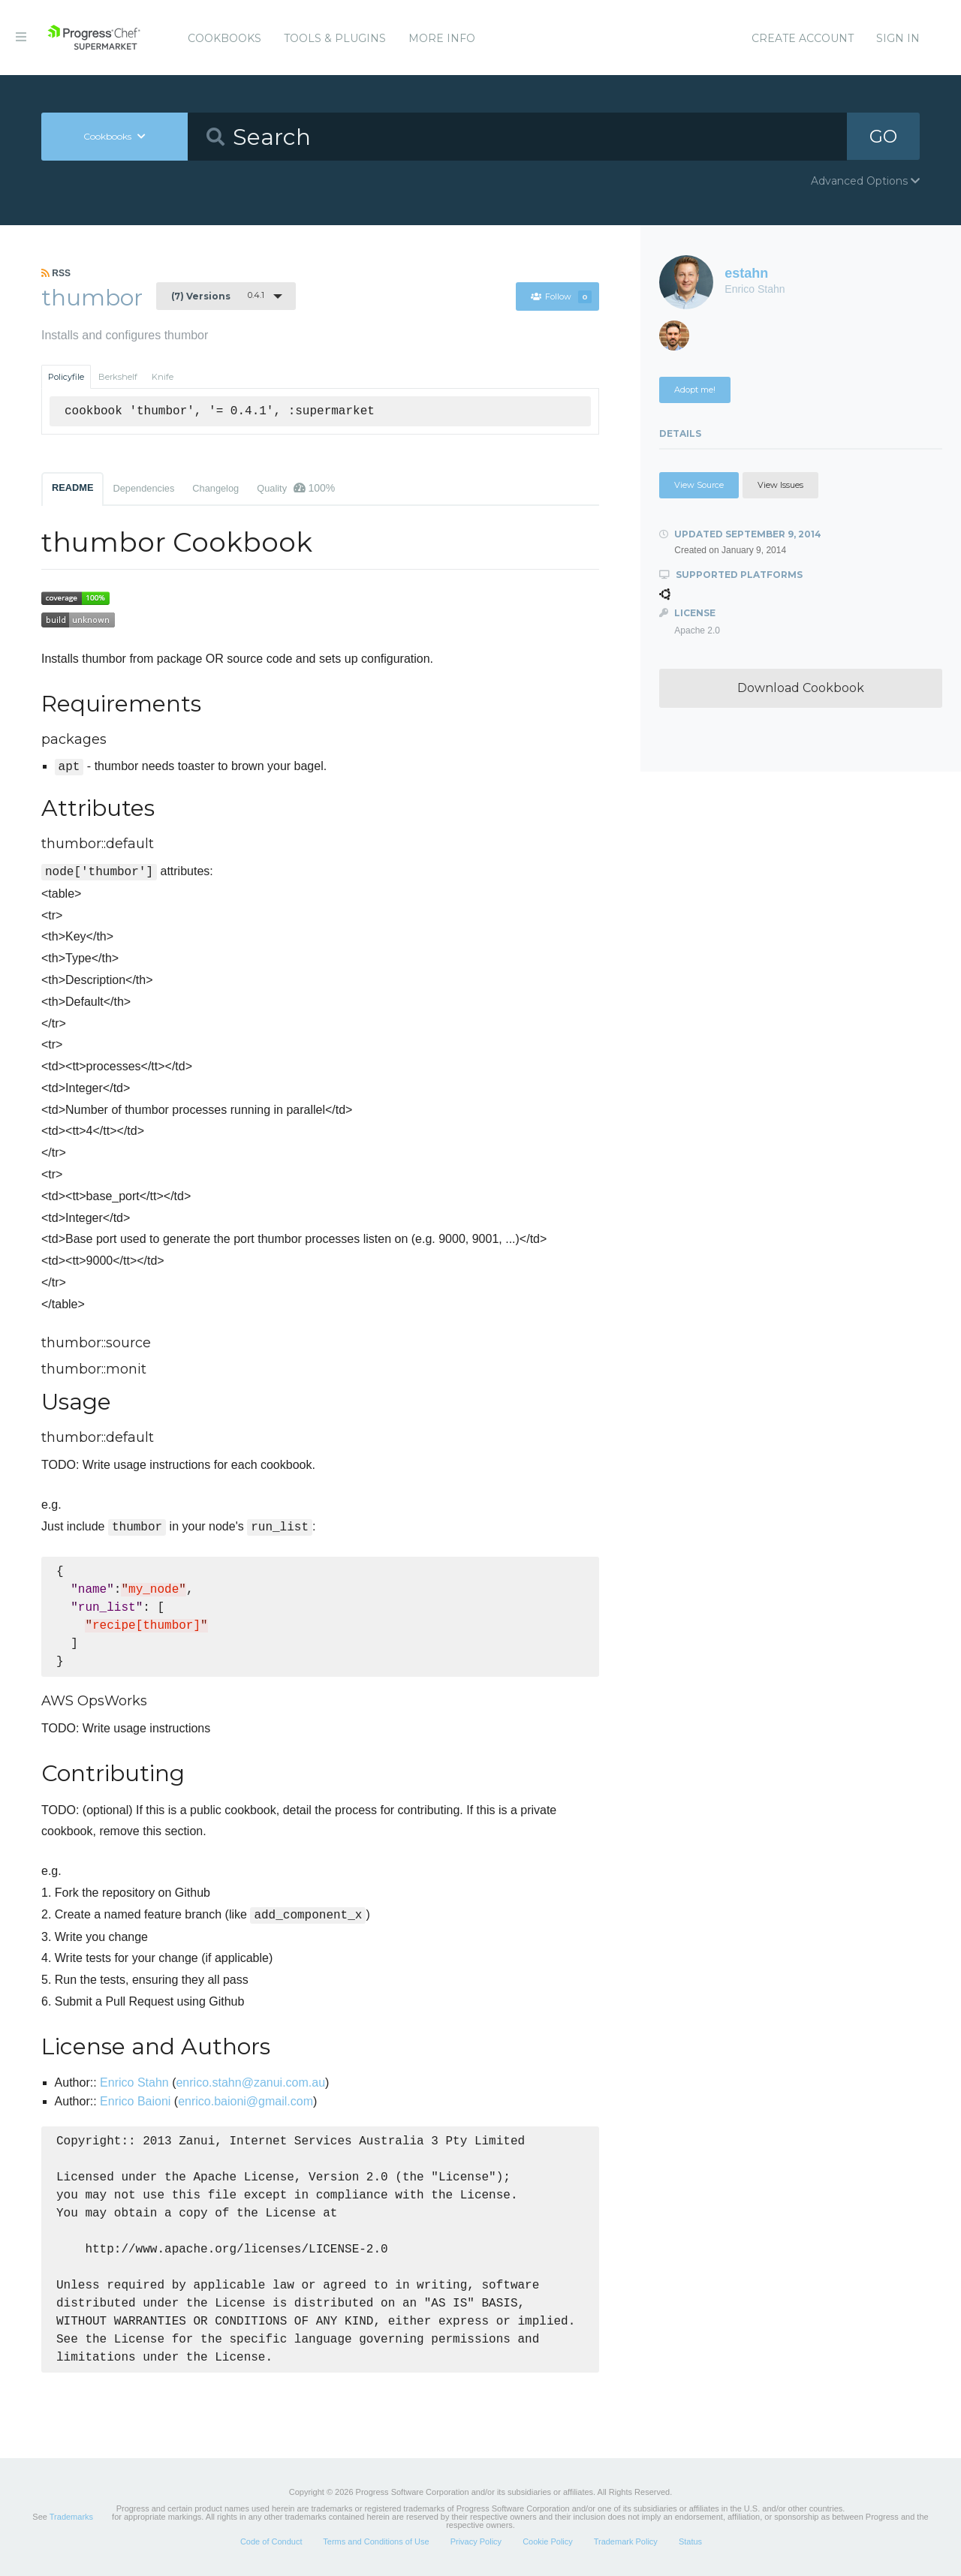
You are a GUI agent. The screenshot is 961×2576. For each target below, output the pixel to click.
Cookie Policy (548, 2541)
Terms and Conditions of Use (376, 2541)
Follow (561, 296)
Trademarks (71, 2516)
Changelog (215, 488)
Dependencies (143, 488)
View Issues (780, 485)
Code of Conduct (271, 2541)
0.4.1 (217, 296)
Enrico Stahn (134, 2082)
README (72, 487)
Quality (296, 488)
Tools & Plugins (335, 38)
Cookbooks (224, 38)
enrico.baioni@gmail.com (245, 2101)
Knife (162, 377)
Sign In (898, 38)
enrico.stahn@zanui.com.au (250, 2082)
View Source (699, 485)
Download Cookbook (800, 688)
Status (690, 2541)
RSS (56, 273)
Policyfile (66, 377)
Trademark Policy (626, 2541)
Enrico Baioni (135, 2101)
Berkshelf (117, 377)
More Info (441, 38)
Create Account (803, 38)
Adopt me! (694, 389)
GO (883, 136)
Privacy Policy (476, 2541)
